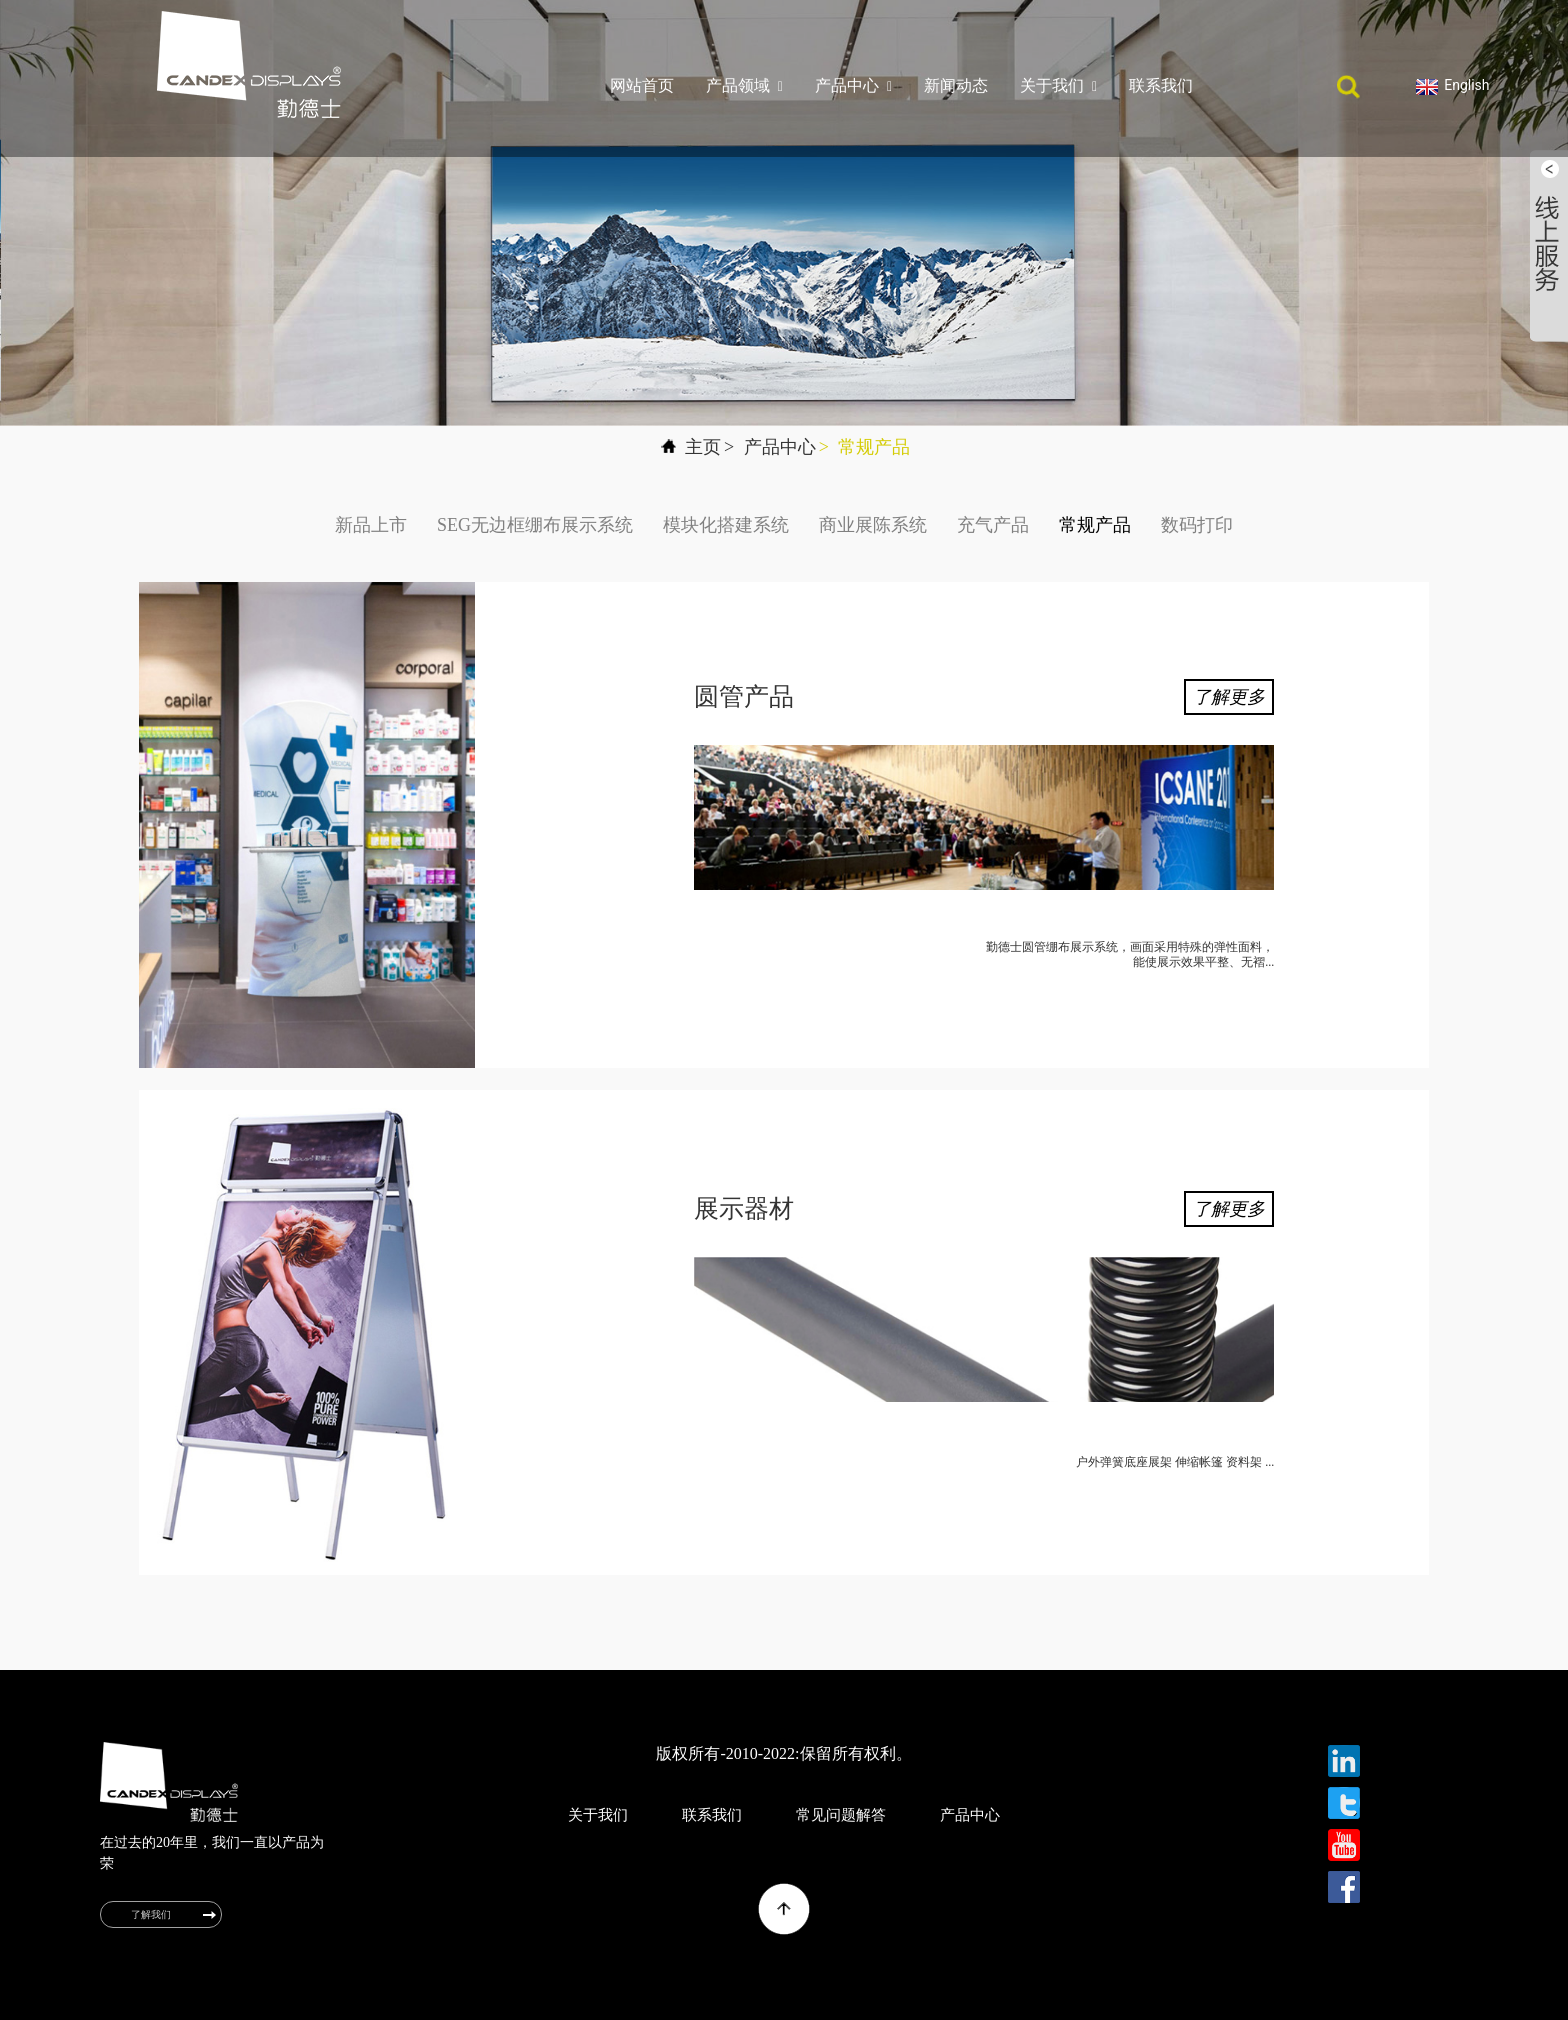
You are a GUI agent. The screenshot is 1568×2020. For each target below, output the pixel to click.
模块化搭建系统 (726, 525)
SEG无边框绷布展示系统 (535, 525)
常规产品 (874, 447)
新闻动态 (956, 85)
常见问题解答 (841, 1815)
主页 (703, 447)
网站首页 (642, 85)
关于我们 (1058, 86)
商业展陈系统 (873, 525)
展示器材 (744, 1208)
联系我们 (1161, 85)
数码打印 (1197, 525)
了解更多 (1229, 697)
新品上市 (371, 525)
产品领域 (744, 86)
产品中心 (853, 86)
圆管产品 (744, 696)
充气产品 (993, 525)
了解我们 (151, 1914)
